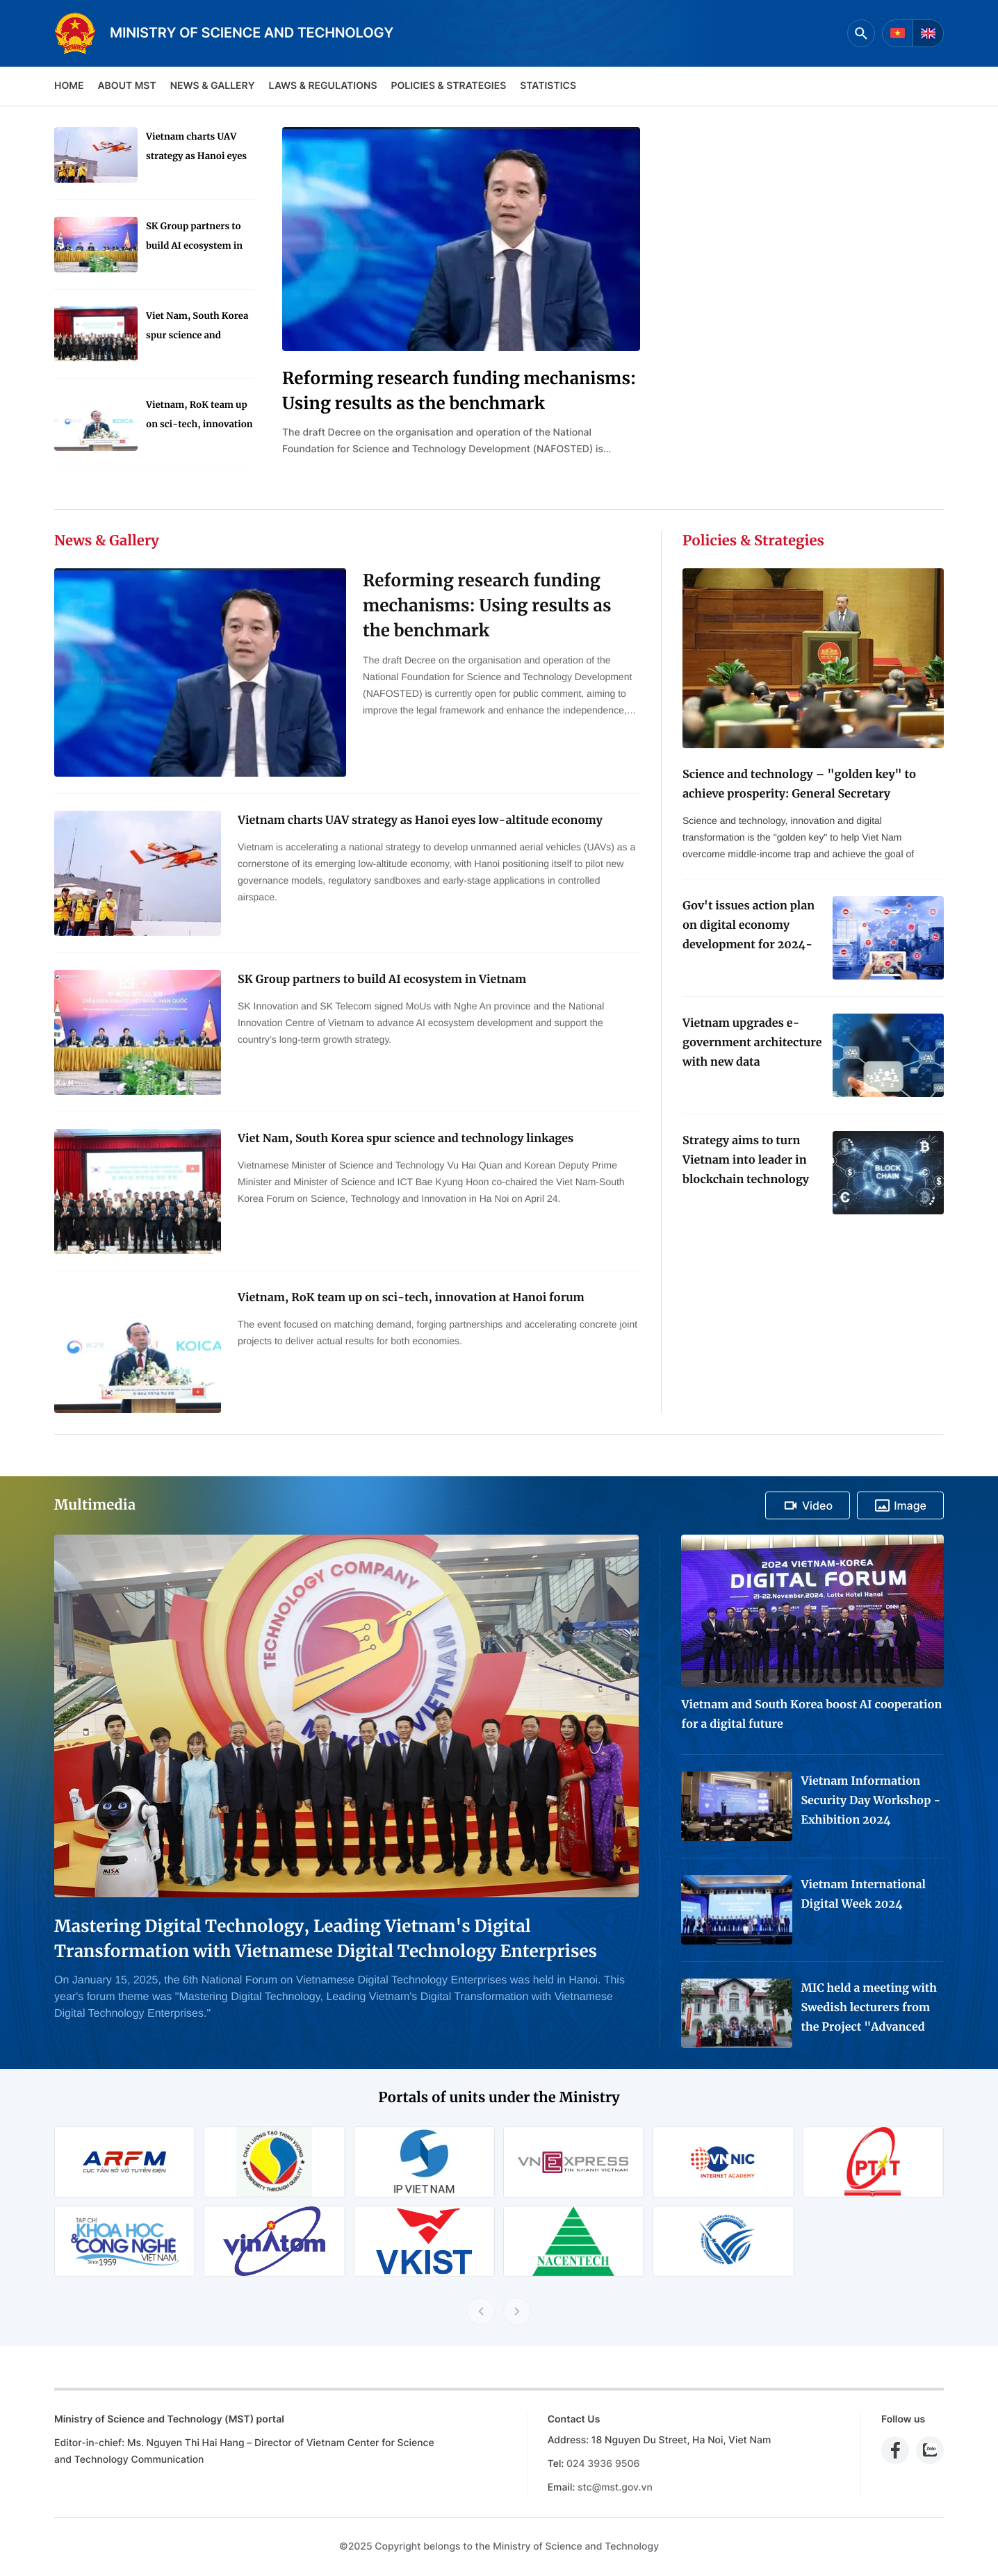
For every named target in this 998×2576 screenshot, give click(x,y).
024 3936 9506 (602, 2464)
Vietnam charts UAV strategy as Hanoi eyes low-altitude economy (196, 148)
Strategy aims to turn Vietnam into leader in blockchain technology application (745, 1161)
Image (900, 1505)
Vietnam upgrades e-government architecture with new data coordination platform (752, 1044)
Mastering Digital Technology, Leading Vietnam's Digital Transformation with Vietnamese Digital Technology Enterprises (325, 1938)
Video (808, 1505)
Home (68, 86)
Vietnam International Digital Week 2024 (863, 1894)
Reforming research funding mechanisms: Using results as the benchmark (459, 391)
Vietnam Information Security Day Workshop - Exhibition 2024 (870, 1800)
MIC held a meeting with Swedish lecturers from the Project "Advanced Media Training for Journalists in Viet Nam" (869, 2009)
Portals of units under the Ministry (498, 2098)
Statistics (548, 86)
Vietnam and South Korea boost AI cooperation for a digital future (811, 1714)
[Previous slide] (481, 2311)
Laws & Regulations (323, 86)
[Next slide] (517, 2311)
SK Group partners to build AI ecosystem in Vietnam (194, 238)
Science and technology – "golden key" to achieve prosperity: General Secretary (799, 784)
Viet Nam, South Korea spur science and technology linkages (197, 327)
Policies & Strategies (448, 86)
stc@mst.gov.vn (615, 2487)
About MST (126, 86)
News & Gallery (212, 86)
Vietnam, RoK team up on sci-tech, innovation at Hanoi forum (199, 416)
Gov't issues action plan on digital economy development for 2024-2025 (748, 927)
